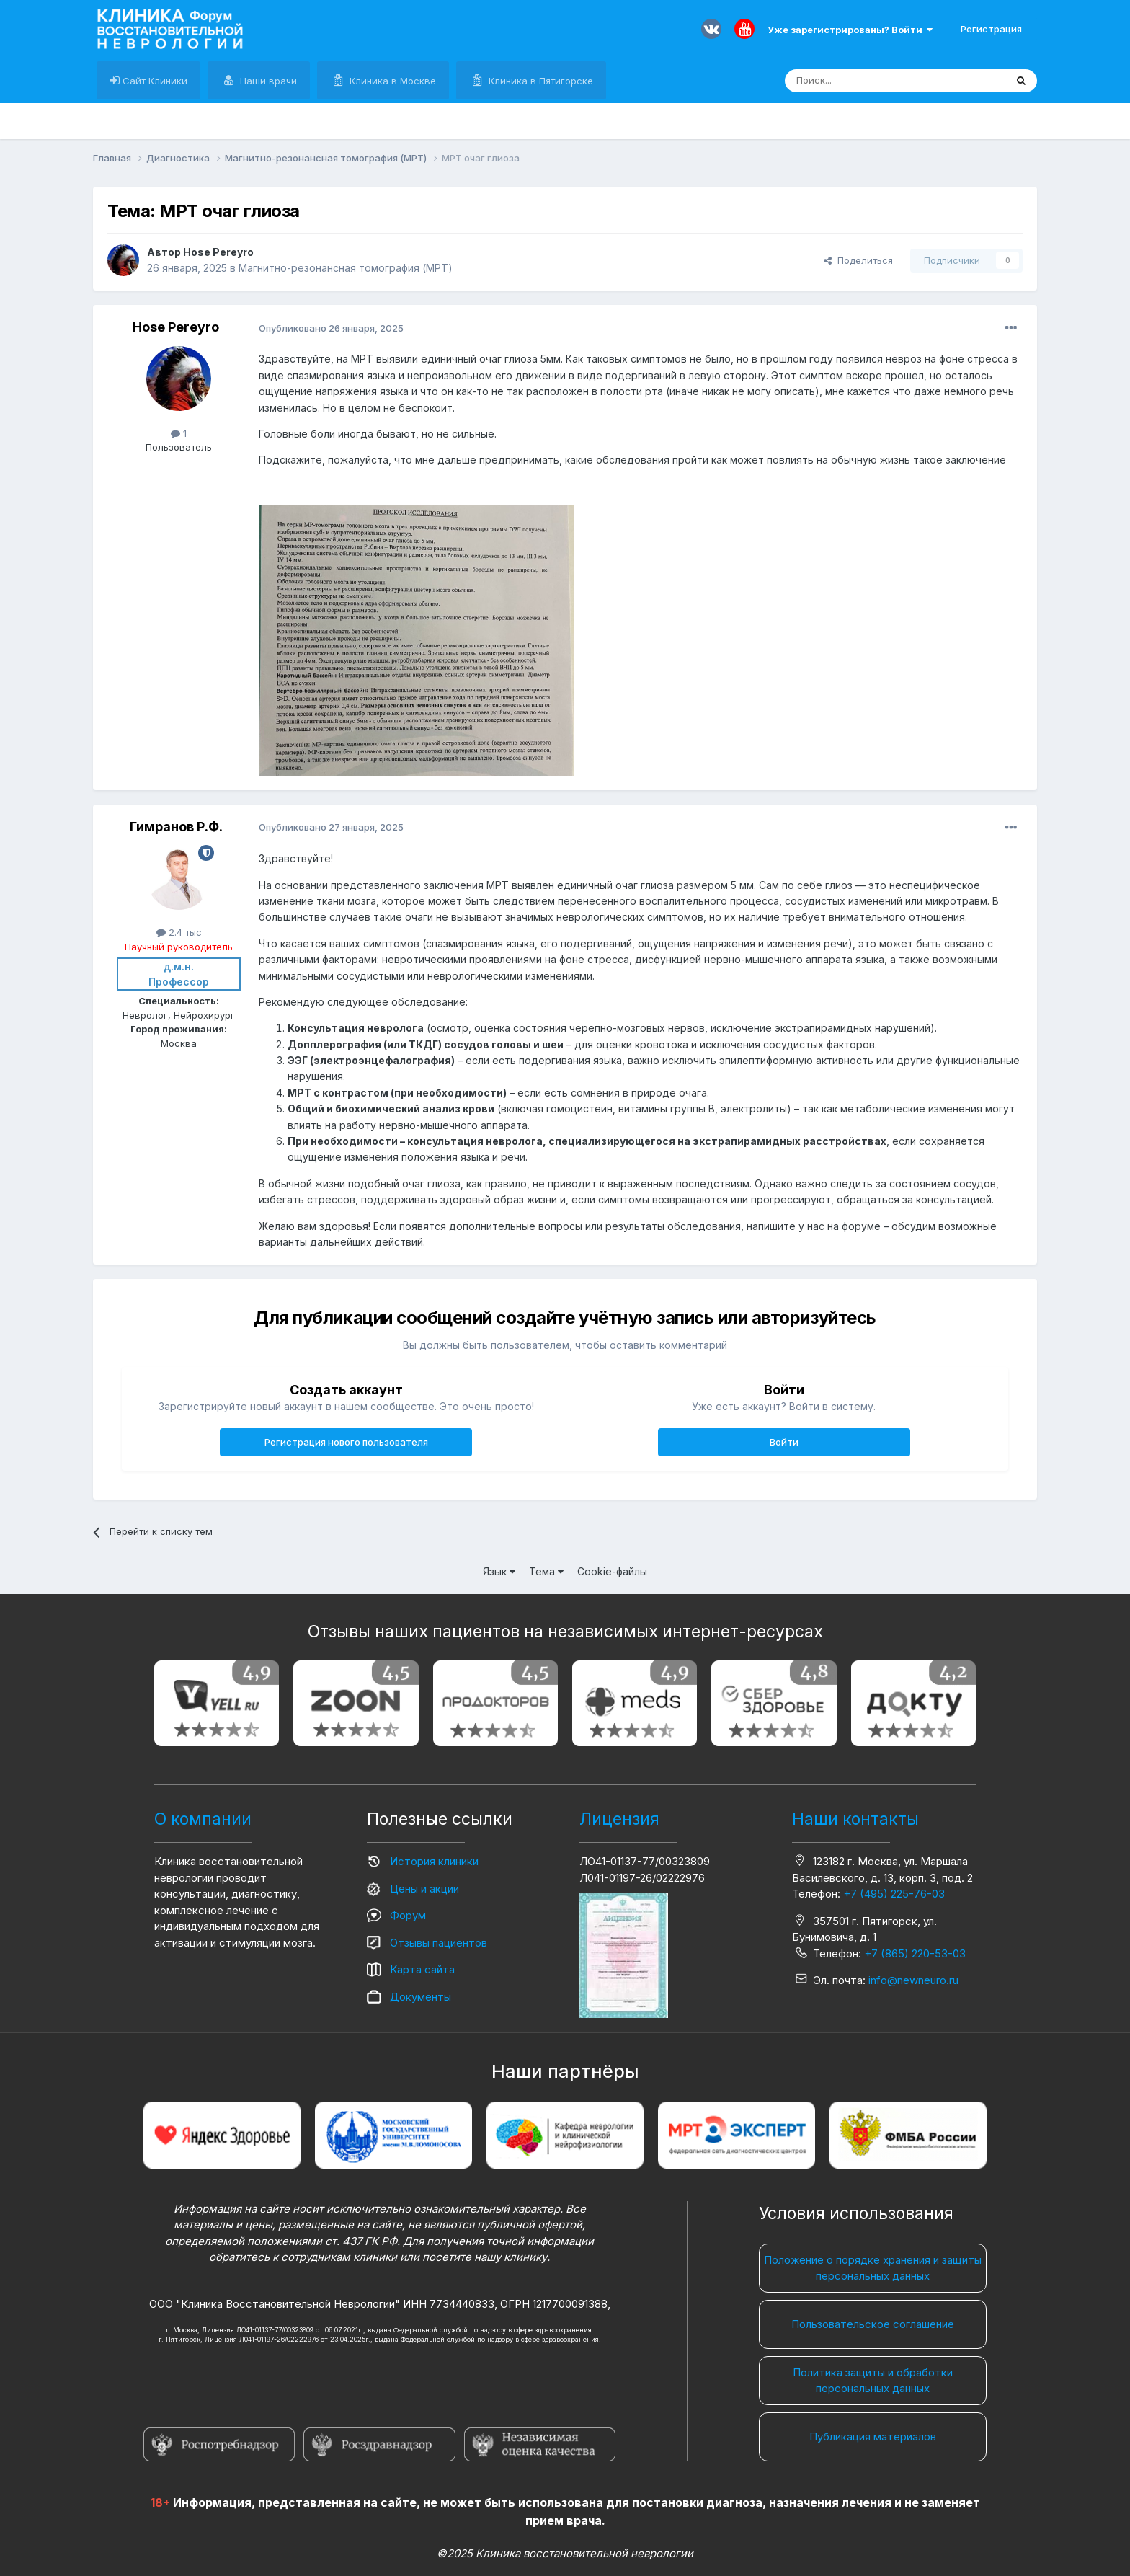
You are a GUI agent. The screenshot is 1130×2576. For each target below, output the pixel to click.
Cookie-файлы (612, 1571)
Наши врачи (267, 81)
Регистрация (991, 29)
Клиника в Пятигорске (539, 81)
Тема (546, 1571)
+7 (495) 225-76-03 (894, 1893)
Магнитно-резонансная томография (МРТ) (346, 268)
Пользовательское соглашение (872, 2324)
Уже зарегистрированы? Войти (850, 29)
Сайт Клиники (153, 81)
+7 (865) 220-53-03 (915, 1953)
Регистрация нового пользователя (346, 1442)
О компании (203, 1819)
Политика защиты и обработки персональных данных (873, 2380)
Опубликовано (331, 328)
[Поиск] (862, 80)
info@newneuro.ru (913, 1980)
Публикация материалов (872, 2436)
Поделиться (858, 260)
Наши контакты (855, 1819)
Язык (499, 1571)
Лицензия (619, 1819)
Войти (784, 1442)
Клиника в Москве (391, 81)
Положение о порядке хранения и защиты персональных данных (873, 2268)
